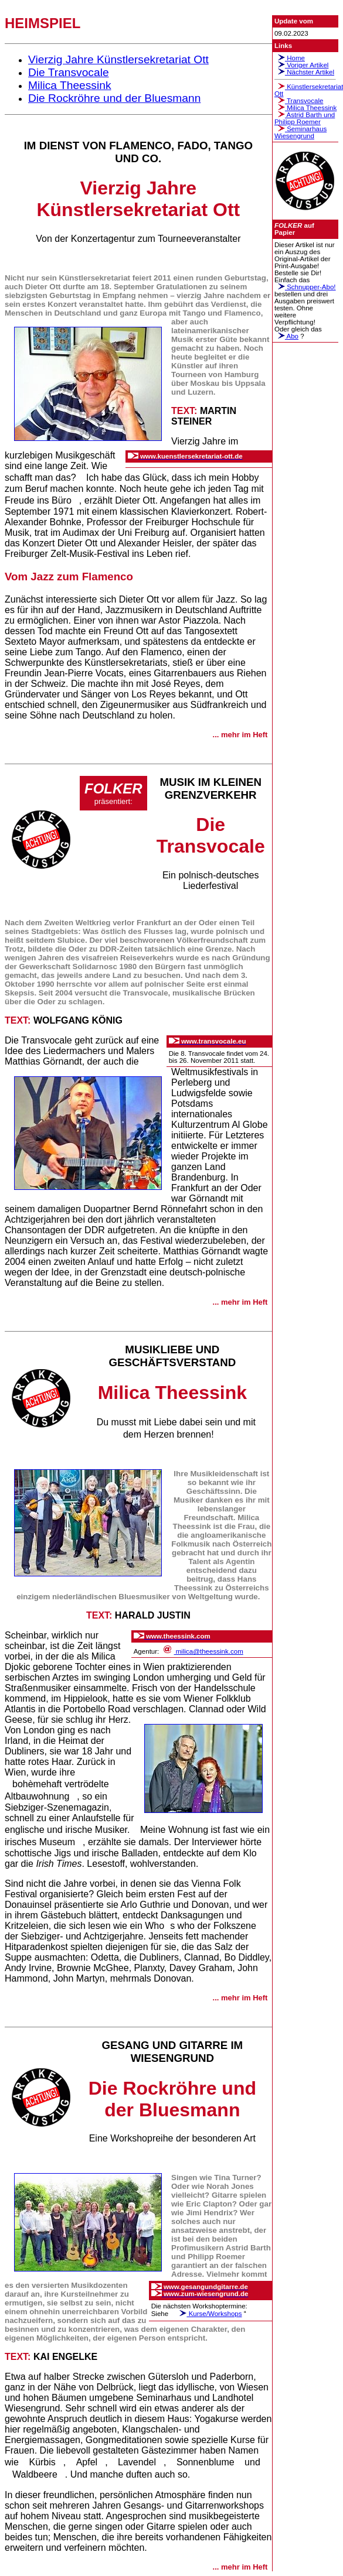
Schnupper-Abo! (305, 286)
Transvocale (298, 100)
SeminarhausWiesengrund (300, 132)
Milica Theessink (305, 107)
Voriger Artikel (301, 65)
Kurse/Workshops (209, 2313)
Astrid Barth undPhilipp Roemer (304, 118)
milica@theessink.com (202, 1651)
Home (289, 57)
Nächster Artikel (304, 72)
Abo (286, 336)
